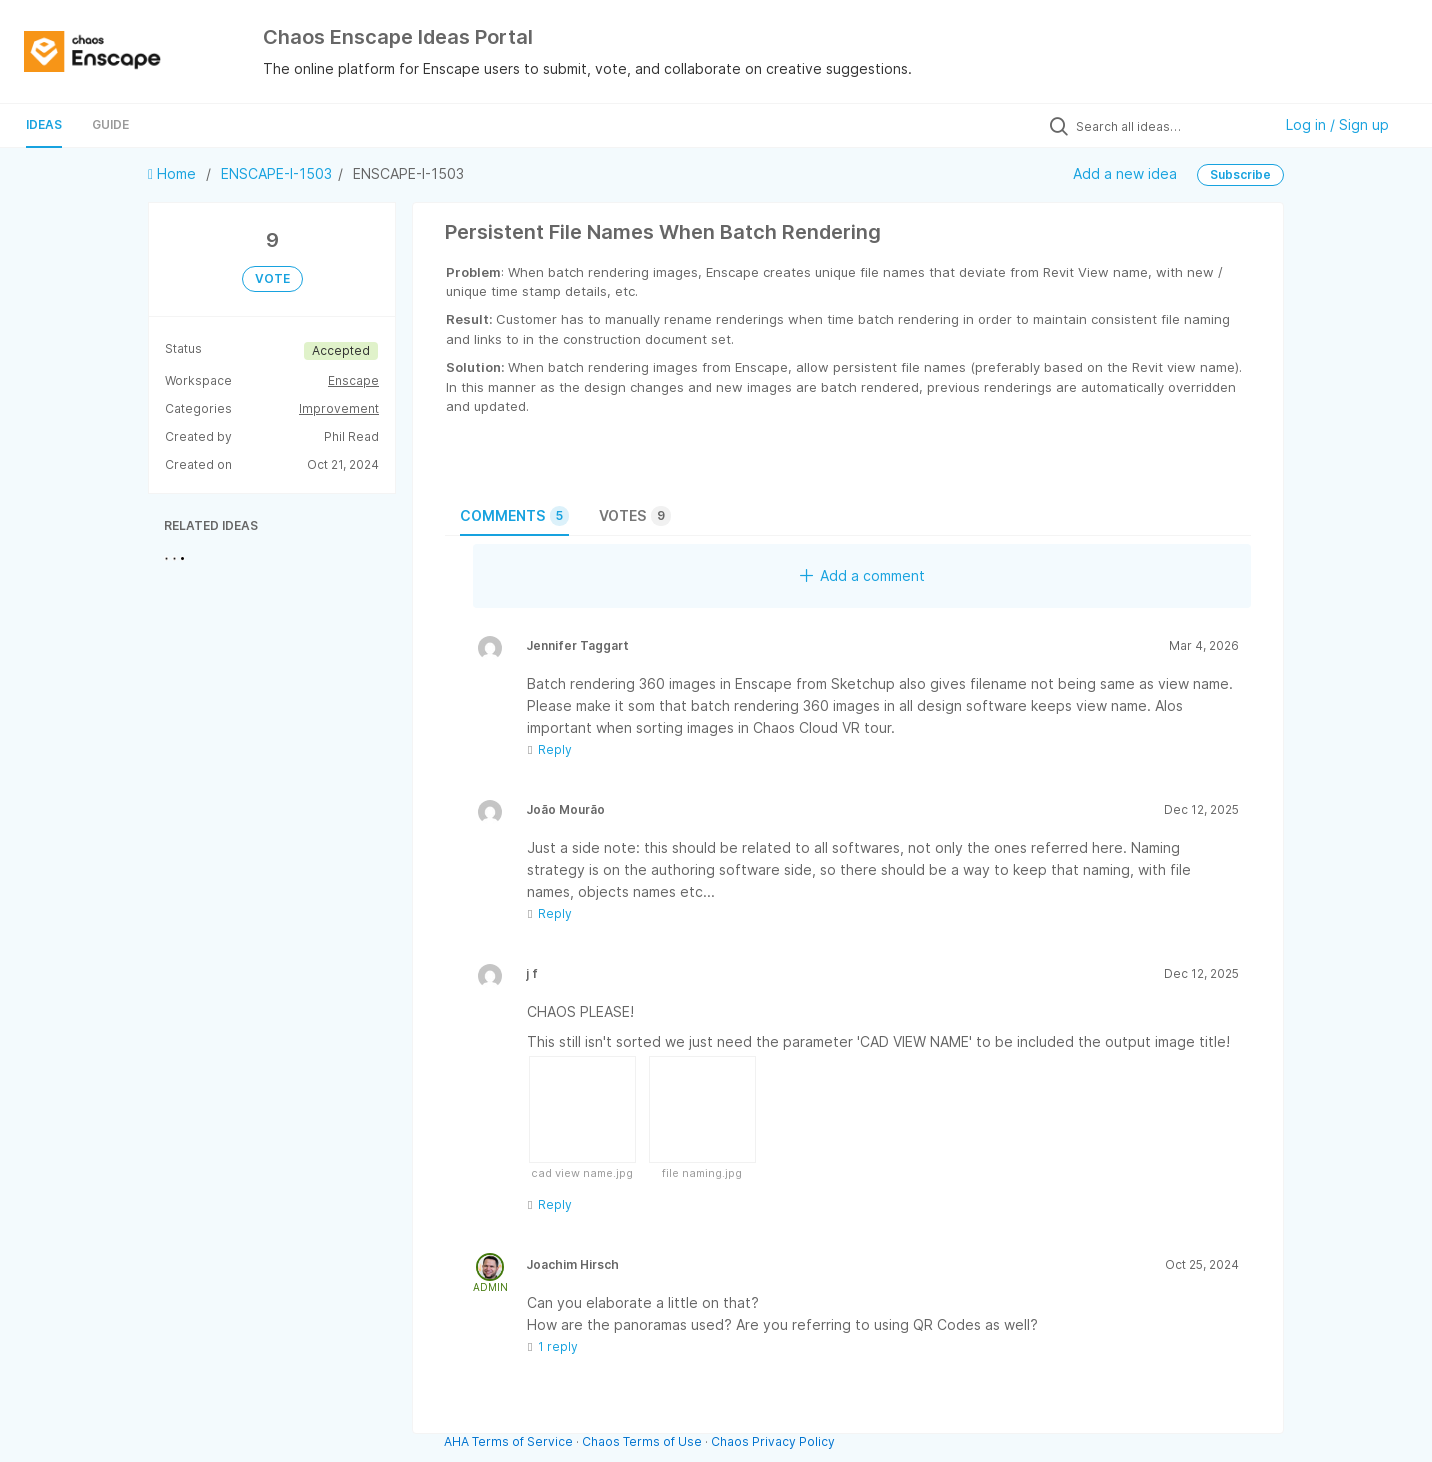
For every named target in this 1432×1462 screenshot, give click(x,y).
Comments (514, 516)
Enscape (353, 380)
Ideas (44, 124)
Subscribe (1240, 174)
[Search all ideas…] (1169, 126)
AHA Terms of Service (510, 1441)
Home (174, 173)
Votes (635, 516)
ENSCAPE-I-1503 (276, 173)
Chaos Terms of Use (642, 1441)
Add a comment (862, 575)
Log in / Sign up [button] (1337, 124)
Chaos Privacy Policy (773, 1441)
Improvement (339, 408)
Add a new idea (1125, 173)
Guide (110, 124)
